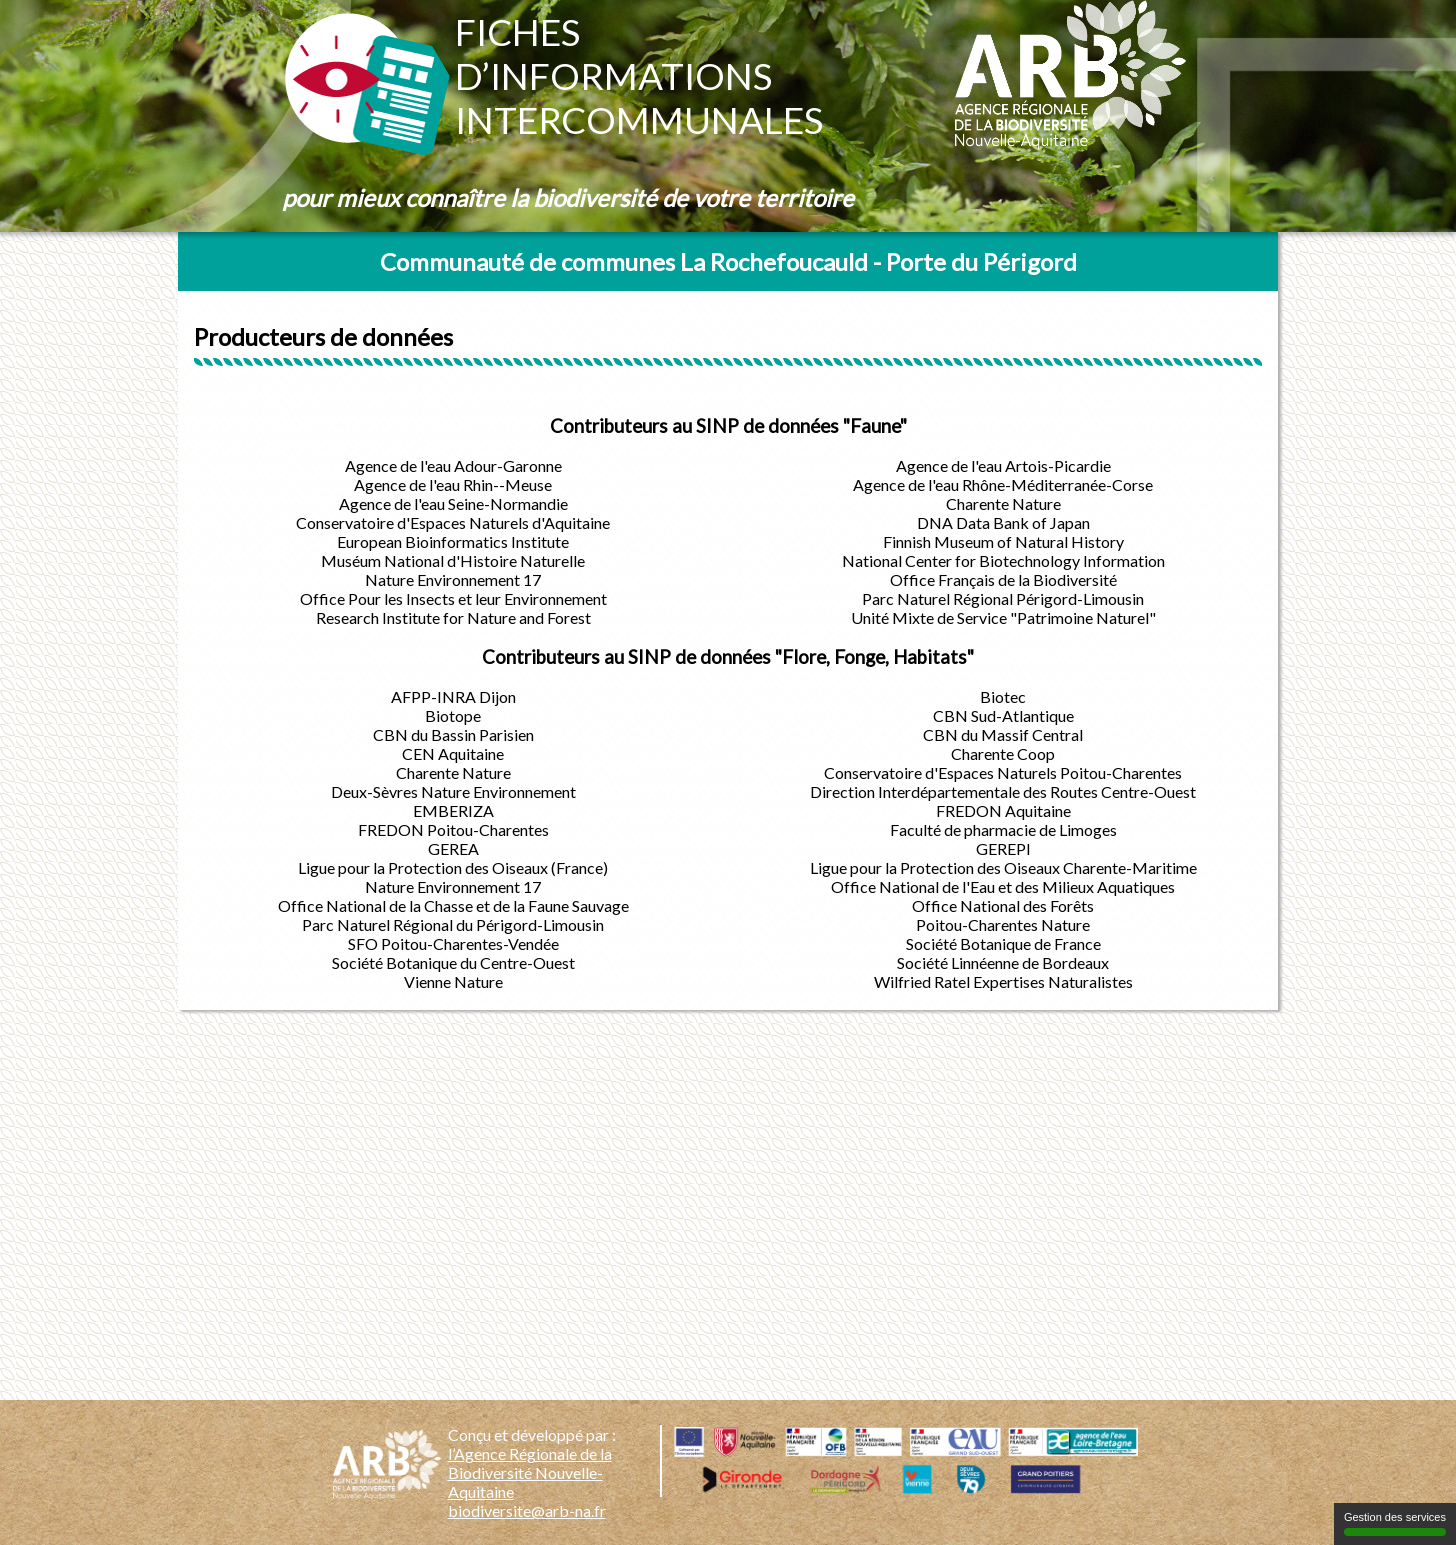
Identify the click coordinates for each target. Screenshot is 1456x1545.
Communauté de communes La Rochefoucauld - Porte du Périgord (728, 261)
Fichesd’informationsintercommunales (639, 76)
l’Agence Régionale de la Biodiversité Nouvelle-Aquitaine (530, 1472)
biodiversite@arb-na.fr (527, 1510)
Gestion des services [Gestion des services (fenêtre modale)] (1395, 1523)
